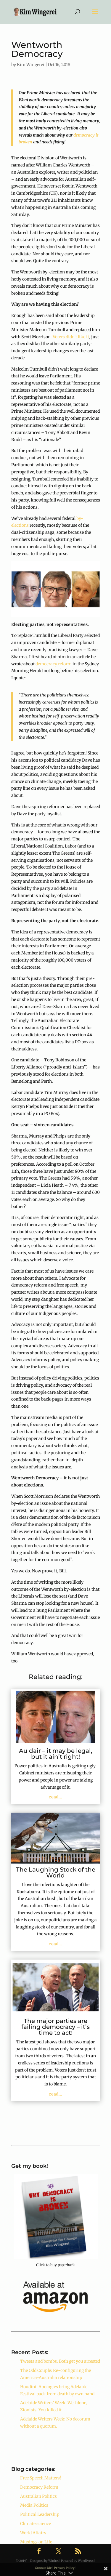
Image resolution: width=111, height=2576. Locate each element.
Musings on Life (36, 2542)
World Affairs (33, 2532)
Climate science (35, 2523)
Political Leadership (39, 2514)
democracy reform (54, 664)
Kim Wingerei (30, 64)
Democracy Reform (39, 2487)
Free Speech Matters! (40, 2478)
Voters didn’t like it (71, 336)
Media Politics (34, 2505)
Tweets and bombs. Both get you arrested (60, 2361)
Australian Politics (38, 2496)
